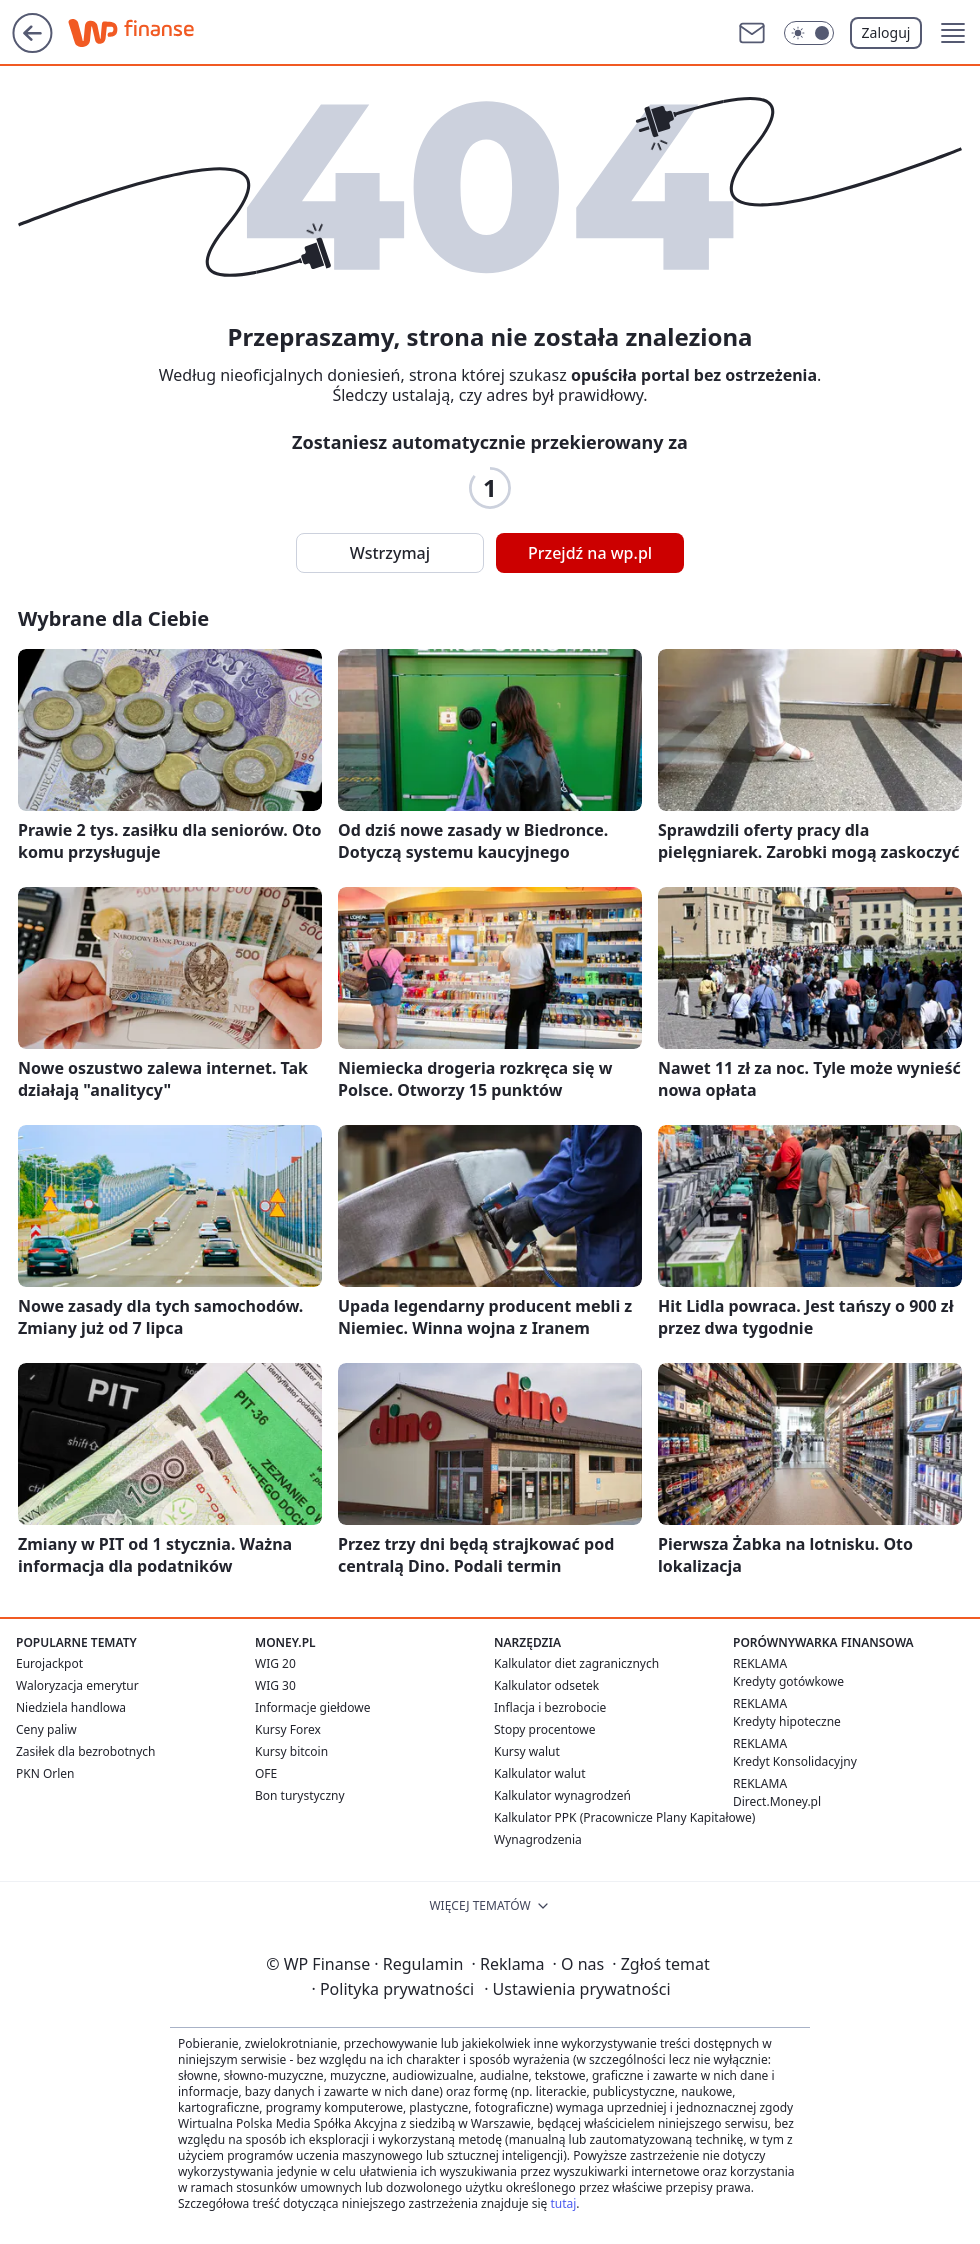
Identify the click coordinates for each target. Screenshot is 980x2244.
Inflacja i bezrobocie (550, 1707)
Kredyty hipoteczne (787, 1721)
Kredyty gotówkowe (788, 1681)
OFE (266, 1773)
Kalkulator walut (540, 1773)
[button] (953, 33)
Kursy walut (527, 1751)
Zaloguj (886, 32)
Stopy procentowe (544, 1729)
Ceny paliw (46, 1729)
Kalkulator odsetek (546, 1685)
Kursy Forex (288, 1729)
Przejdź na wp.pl (590, 553)
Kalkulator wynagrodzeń (562, 1795)
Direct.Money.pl (777, 1801)
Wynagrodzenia (538, 1839)
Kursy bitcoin (291, 1751)
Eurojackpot (49, 1663)
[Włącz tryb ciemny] (809, 33)
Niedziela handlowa (71, 1707)
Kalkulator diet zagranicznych (576, 1663)
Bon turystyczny (300, 1795)
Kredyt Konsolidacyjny (795, 1761)
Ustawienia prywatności (577, 1989)
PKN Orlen (45, 1773)
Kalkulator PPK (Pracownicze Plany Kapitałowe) (624, 1817)
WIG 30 (275, 1685)
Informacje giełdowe (312, 1707)
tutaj (563, 2203)
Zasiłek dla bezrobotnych (86, 1751)
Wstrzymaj (390, 553)
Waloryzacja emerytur (77, 1685)
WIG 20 (275, 1663)
